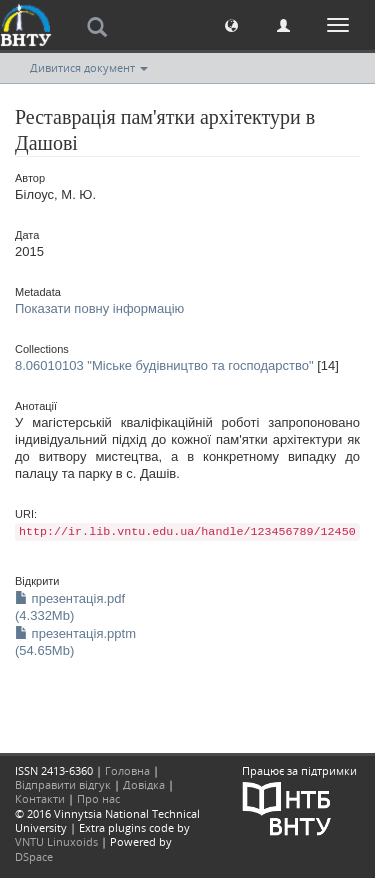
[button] (231, 24)
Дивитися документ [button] (89, 67)
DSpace (34, 856)
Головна (127, 770)
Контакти (40, 798)
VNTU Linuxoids (56, 841)
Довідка (144, 784)
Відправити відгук (63, 784)
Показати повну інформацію (99, 308)
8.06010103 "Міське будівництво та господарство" (164, 365)
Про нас (98, 798)
